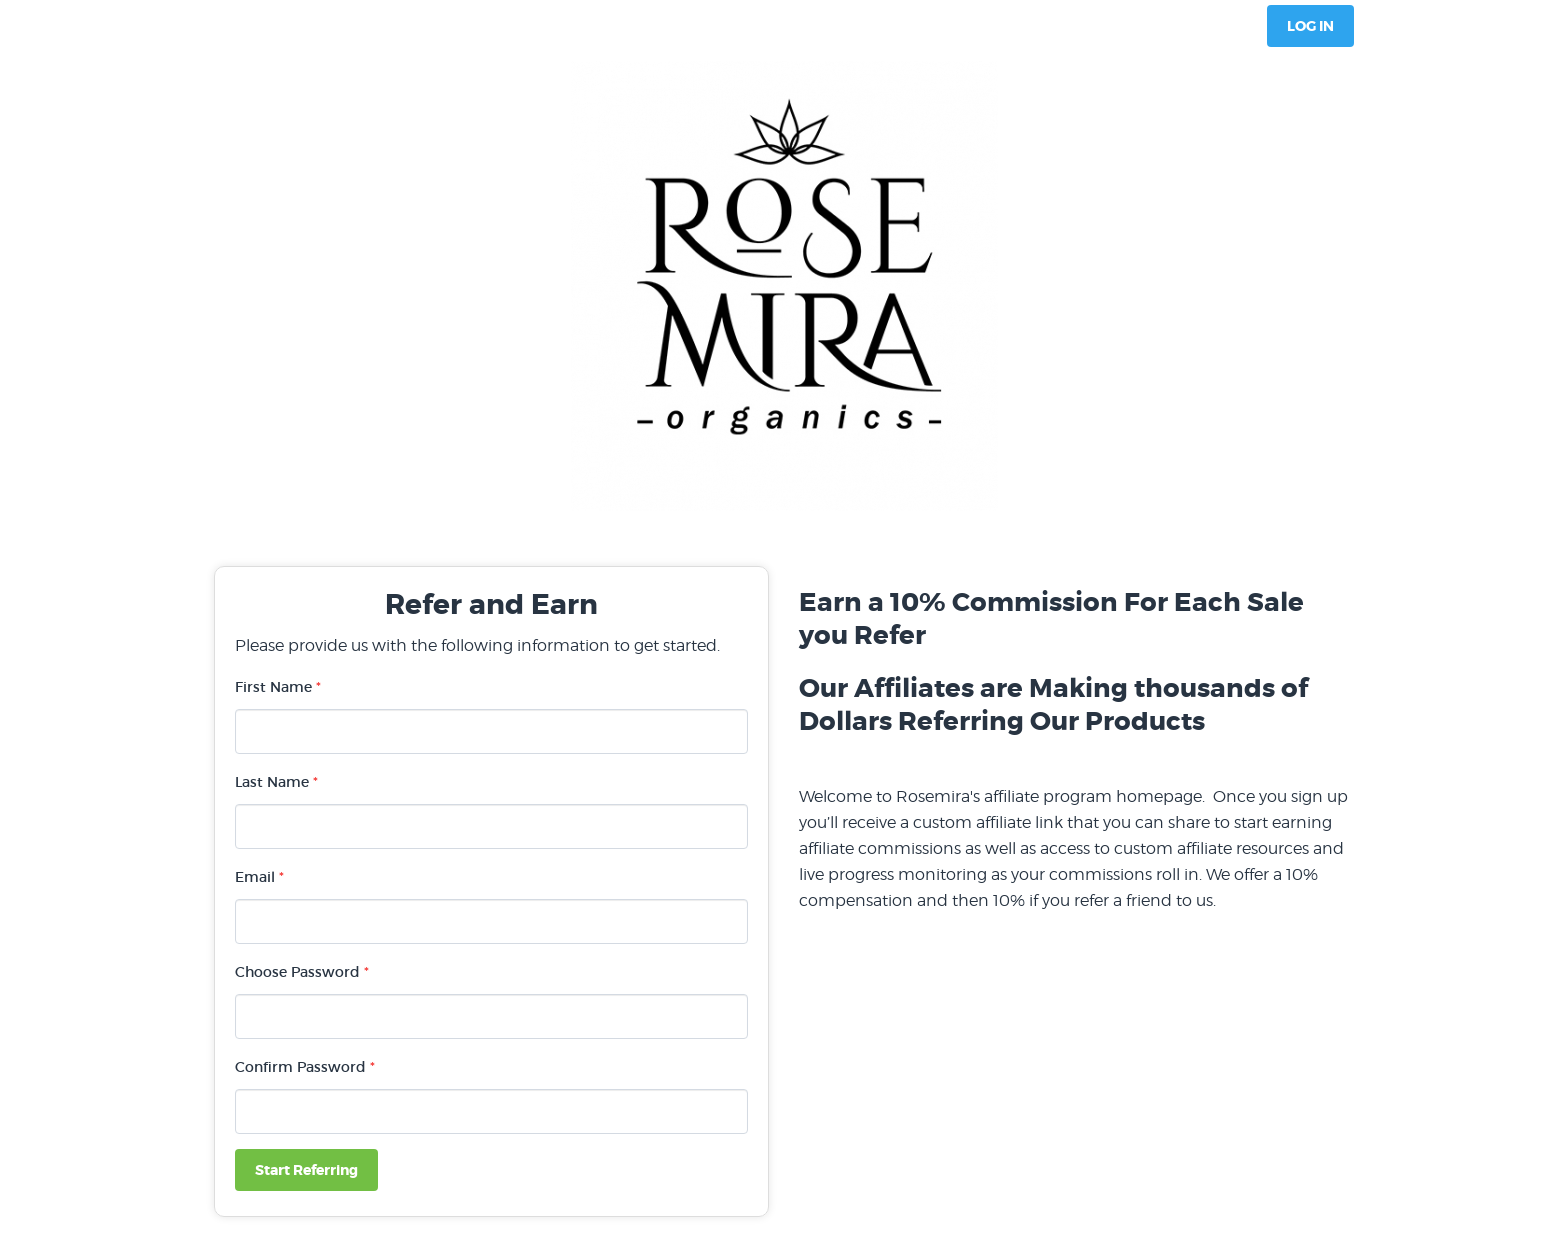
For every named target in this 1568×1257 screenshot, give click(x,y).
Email (259, 877)
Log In (1310, 26)
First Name (278, 687)
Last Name (276, 782)
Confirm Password (305, 1067)
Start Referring (306, 1170)
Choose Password (302, 972)
